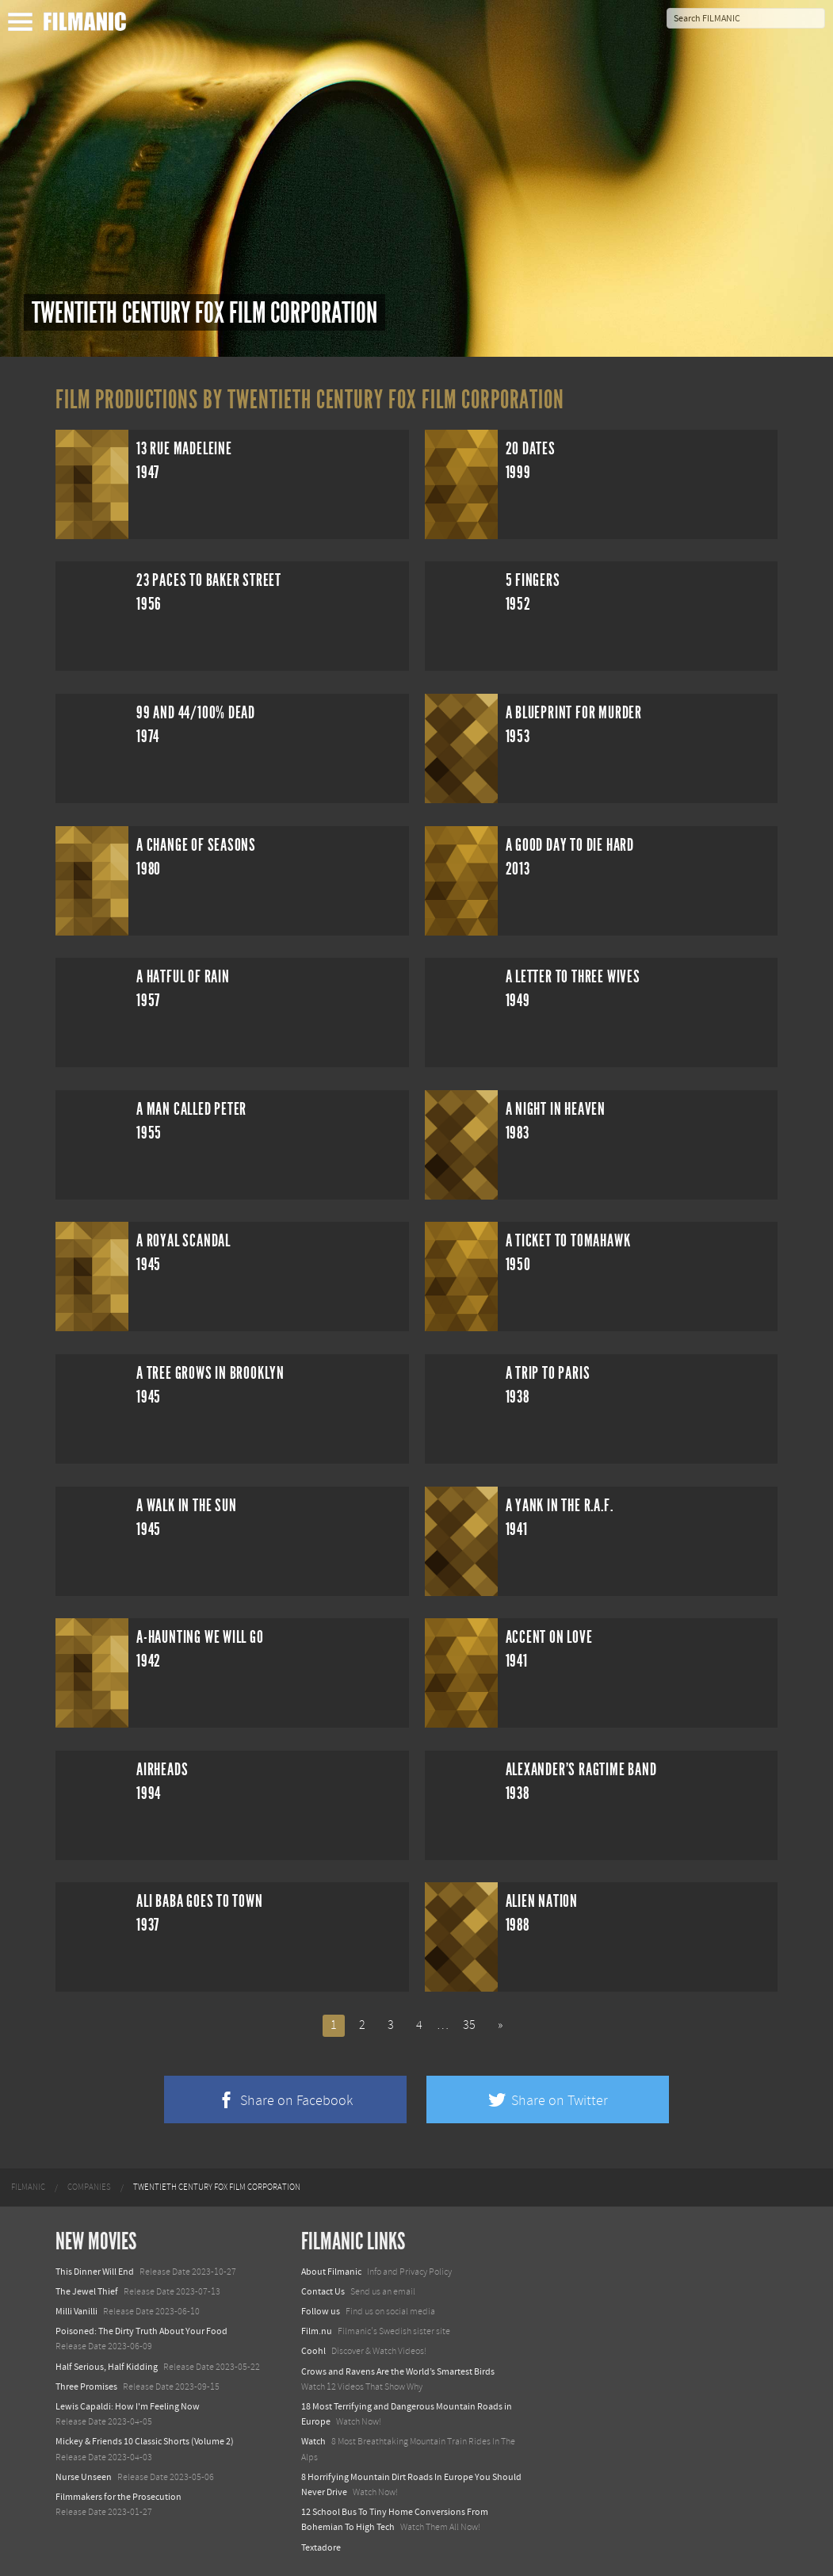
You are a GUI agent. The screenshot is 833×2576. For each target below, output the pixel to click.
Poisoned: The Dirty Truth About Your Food (141, 2331)
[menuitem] (28, 2187)
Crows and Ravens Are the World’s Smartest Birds (398, 2371)
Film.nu (316, 2331)
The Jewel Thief (86, 2291)
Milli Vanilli (76, 2311)
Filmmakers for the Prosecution (118, 2496)
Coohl (313, 2350)
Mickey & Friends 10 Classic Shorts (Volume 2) (144, 2441)
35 (469, 2025)
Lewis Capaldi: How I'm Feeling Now (127, 2406)
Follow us (320, 2311)
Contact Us (323, 2291)
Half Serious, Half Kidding (106, 2366)
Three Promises (86, 2386)
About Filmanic (331, 2271)
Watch (313, 2441)
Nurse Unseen (83, 2476)
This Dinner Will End (94, 2271)
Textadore (321, 2547)
